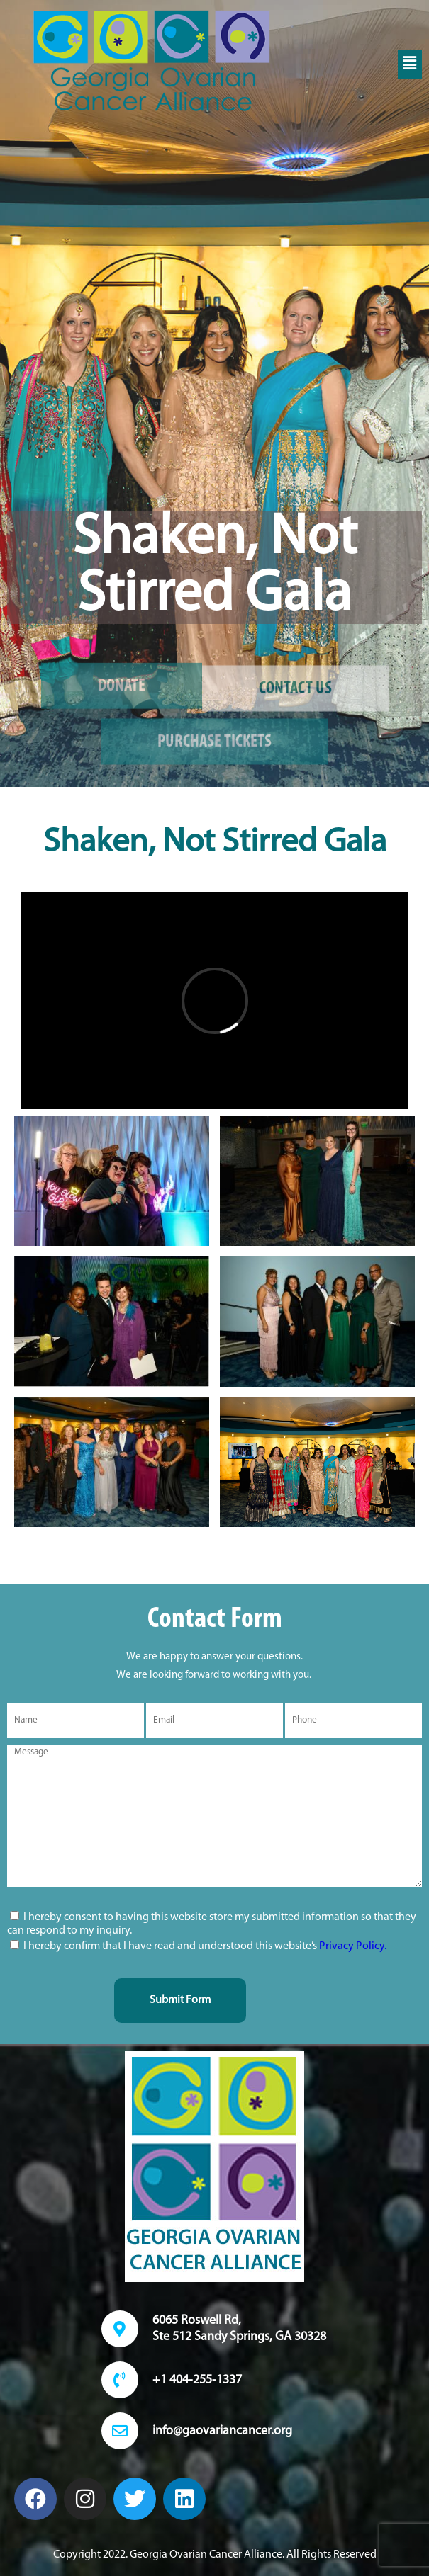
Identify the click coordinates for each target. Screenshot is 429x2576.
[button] (410, 64)
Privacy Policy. (352, 1946)
